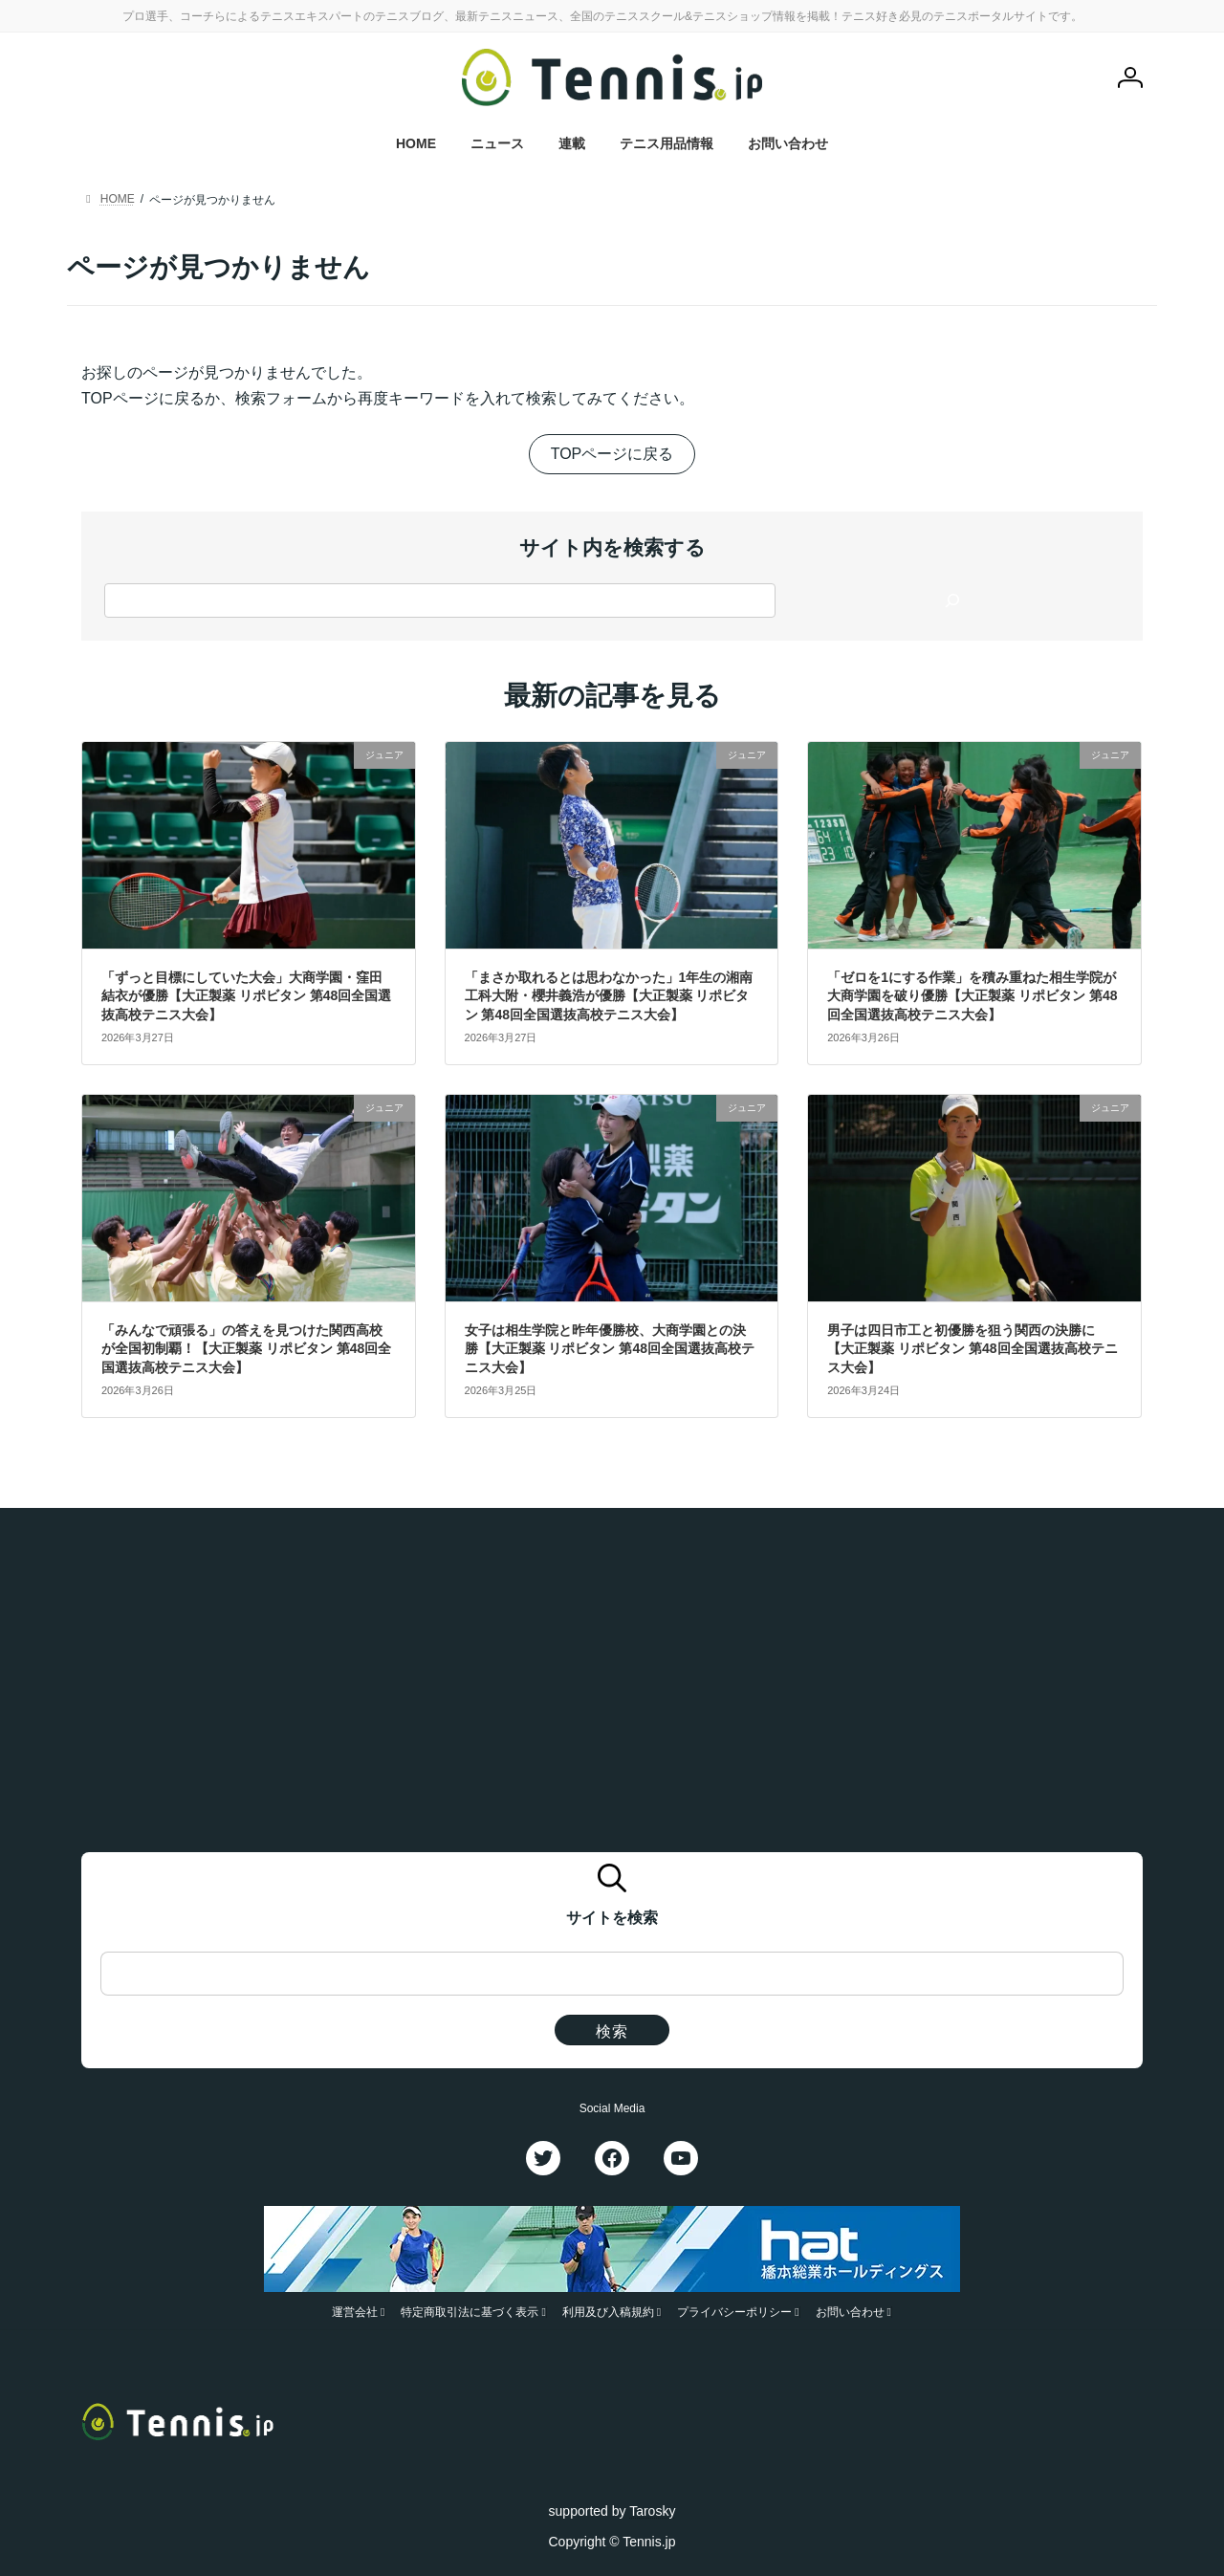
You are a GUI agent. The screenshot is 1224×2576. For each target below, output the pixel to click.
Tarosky (652, 2510)
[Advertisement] (612, 1688)
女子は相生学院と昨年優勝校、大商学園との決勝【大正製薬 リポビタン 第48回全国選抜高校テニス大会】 (609, 1348)
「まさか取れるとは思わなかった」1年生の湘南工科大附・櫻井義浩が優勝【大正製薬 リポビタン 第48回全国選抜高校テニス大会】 (609, 996)
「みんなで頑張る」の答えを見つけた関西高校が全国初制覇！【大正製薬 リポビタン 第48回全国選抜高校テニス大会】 (246, 1348)
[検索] (952, 600)
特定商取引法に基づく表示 (469, 2312)
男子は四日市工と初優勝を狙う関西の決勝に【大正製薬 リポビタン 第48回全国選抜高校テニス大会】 (972, 1348)
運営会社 (355, 2312)
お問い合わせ (850, 2312)
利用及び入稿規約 (608, 2312)
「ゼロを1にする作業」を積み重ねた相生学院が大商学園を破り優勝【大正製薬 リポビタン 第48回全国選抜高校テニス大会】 (972, 996)
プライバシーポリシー (734, 2312)
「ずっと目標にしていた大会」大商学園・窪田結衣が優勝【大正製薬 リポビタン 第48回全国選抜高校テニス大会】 (246, 996)
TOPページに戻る (612, 454)
